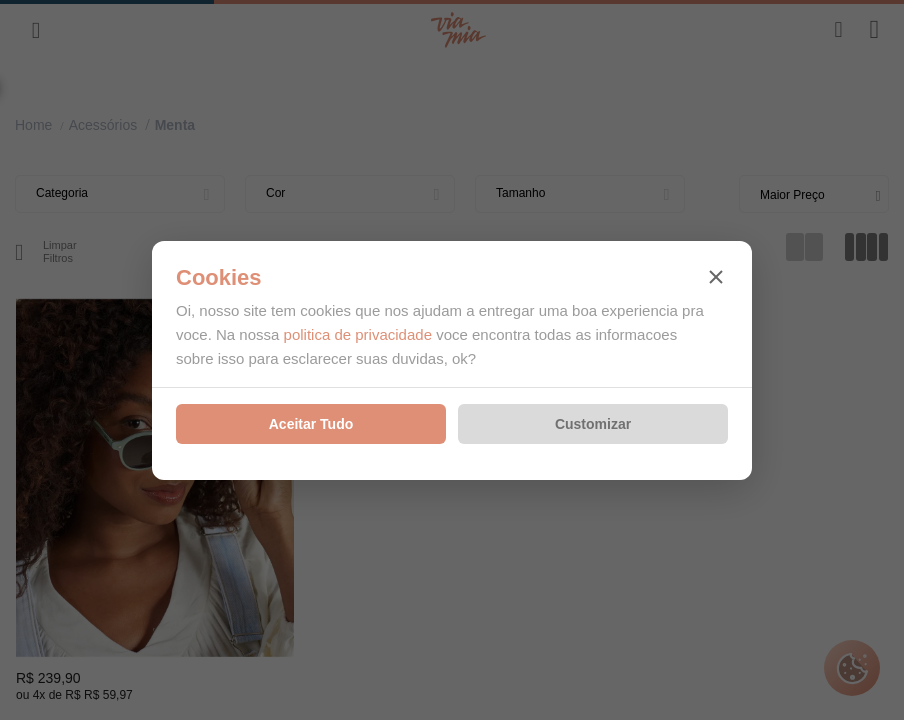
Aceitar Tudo (311, 424)
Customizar (593, 424)
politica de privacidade (358, 334)
